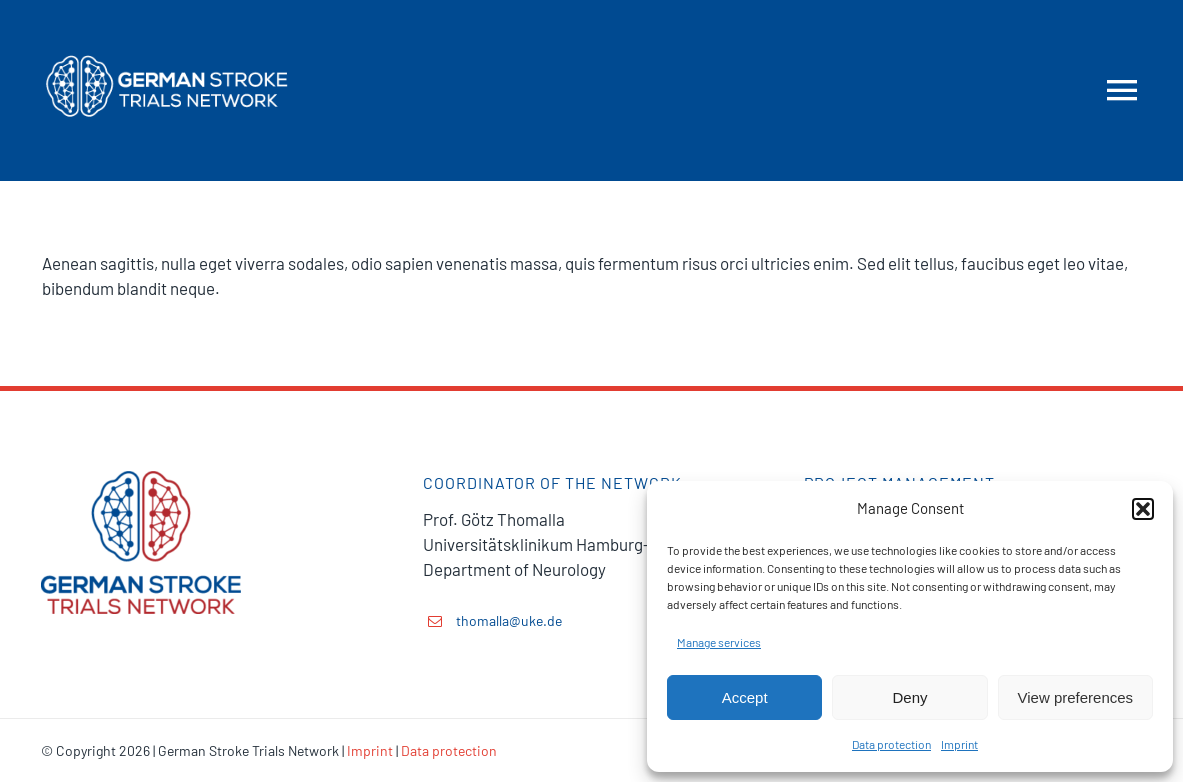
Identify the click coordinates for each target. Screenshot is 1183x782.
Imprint (959, 744)
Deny (909, 697)
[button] (1143, 509)
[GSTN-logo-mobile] (166, 28)
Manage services (719, 642)
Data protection (891, 744)
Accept (745, 697)
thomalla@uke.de (509, 620)
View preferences (1076, 697)
